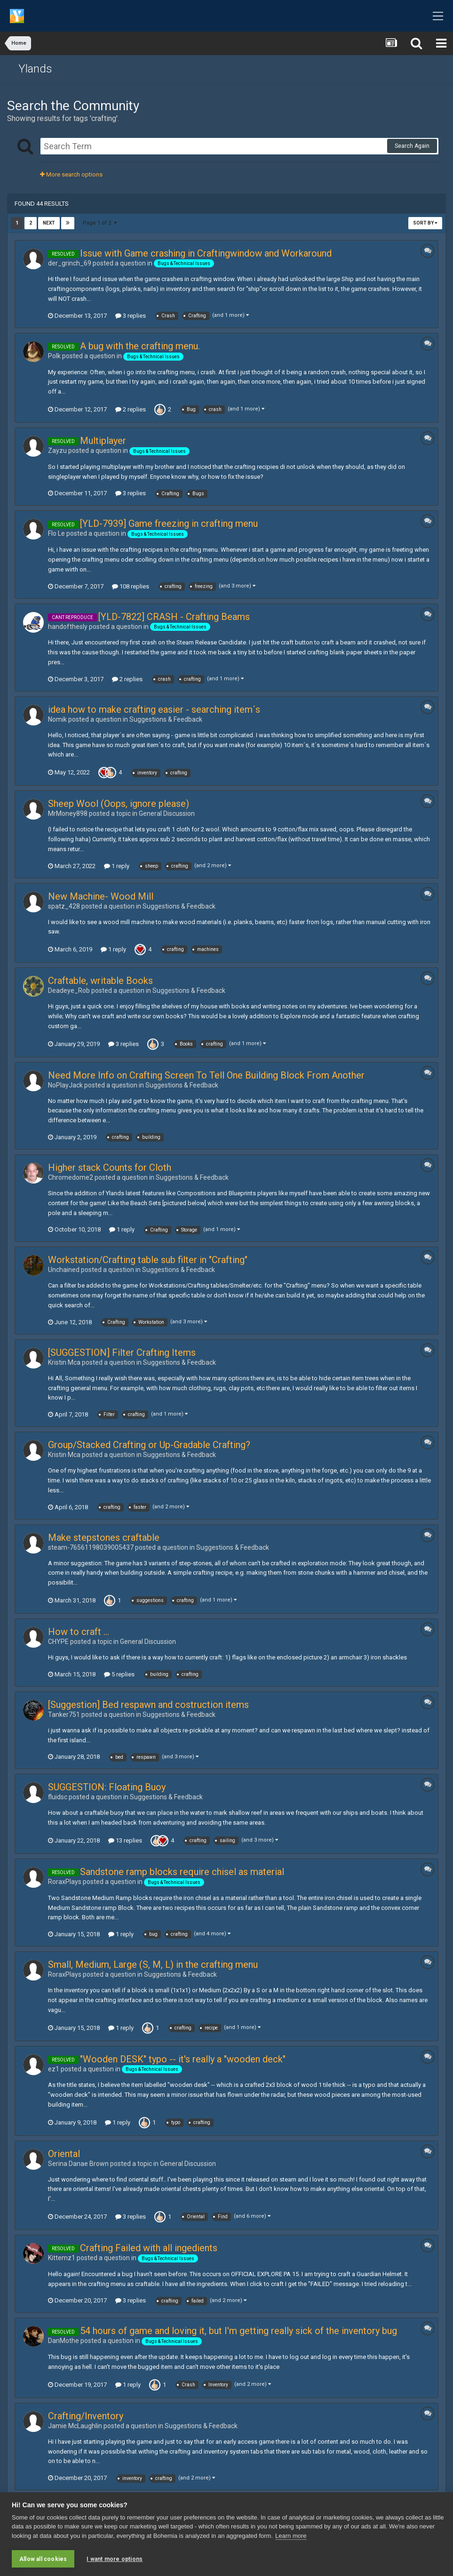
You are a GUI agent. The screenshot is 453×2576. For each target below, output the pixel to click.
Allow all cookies (43, 2559)
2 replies (130, 409)
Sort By (425, 222)
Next (49, 222)
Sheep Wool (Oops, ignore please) (118, 803)
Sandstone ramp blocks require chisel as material (182, 1871)
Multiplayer (103, 440)
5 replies (119, 1674)
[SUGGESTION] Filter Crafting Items (122, 1352)
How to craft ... (78, 1631)
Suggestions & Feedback (165, 719)
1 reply (116, 865)
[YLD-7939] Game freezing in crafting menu (169, 523)
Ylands (35, 68)
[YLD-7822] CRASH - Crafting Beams (174, 616)
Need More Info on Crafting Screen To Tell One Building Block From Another (206, 1075)
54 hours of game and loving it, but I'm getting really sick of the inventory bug (238, 2330)
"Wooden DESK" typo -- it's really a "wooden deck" (183, 2059)
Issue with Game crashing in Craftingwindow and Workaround (206, 253)
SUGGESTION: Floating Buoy (107, 1787)
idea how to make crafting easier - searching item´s (154, 709)
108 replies (130, 586)
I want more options (115, 2559)
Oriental (64, 2153)
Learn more (290, 2536)
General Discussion (167, 813)
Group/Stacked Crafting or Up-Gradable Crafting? (149, 1444)
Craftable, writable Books (100, 980)
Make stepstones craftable (103, 1537)
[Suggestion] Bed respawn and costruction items (148, 1704)
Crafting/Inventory (85, 2416)
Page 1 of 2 (100, 223)
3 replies (130, 315)
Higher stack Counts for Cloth (109, 1167)
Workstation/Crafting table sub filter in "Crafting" (147, 1259)
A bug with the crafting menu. (140, 346)
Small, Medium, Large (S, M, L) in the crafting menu (153, 1964)
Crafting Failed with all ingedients (148, 2248)
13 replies (125, 1840)
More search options (71, 174)
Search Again (412, 146)
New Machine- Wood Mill (100, 896)
